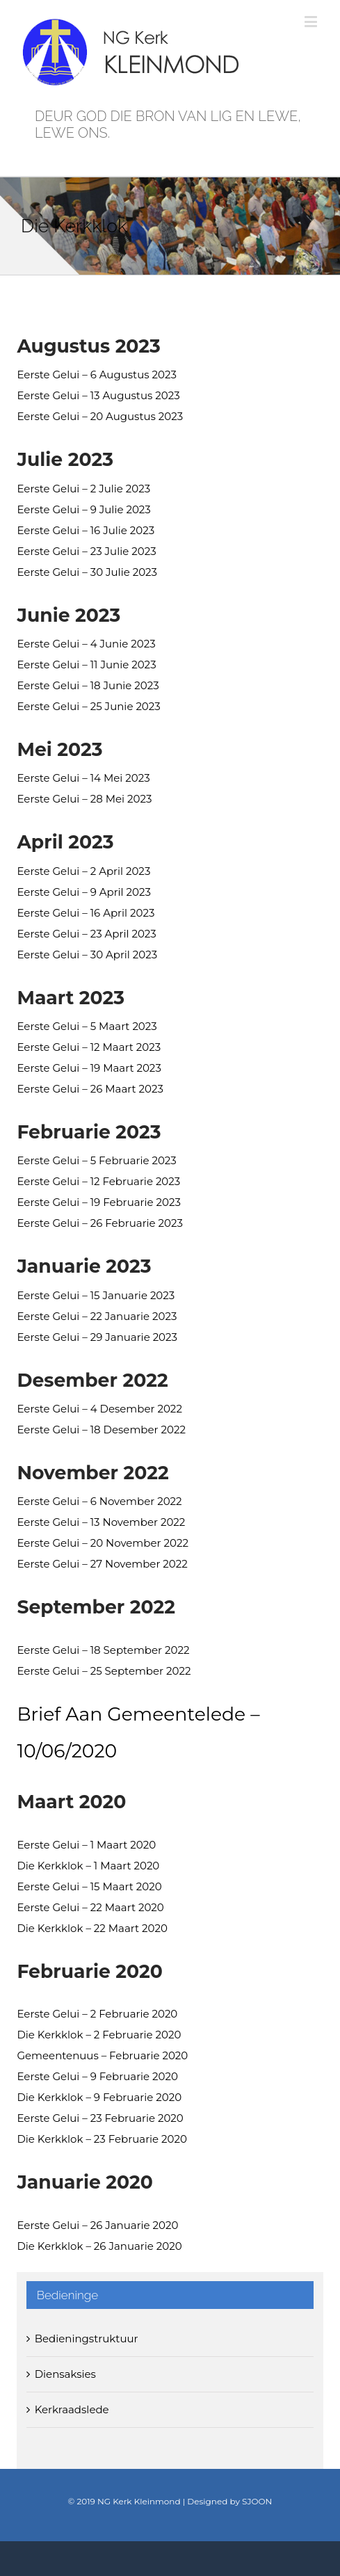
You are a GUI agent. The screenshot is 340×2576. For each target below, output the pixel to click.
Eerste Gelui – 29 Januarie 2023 (97, 1337)
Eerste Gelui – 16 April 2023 (85, 912)
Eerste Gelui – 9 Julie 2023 (83, 509)
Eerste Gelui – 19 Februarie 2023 (98, 1202)
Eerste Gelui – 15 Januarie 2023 (96, 1295)
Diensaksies (65, 2374)
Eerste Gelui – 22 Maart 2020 (90, 1907)
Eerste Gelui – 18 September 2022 (103, 1650)
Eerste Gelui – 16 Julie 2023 (85, 530)
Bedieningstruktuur (86, 2338)
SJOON (257, 2501)
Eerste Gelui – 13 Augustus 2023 (98, 395)
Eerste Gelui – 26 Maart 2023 (90, 1088)
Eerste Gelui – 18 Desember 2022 (101, 1429)
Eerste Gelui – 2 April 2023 (83, 871)
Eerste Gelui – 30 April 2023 (87, 954)
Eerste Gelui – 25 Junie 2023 (88, 706)
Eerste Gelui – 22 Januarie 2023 (97, 1316)
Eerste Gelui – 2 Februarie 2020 (97, 2013)
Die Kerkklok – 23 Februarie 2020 (101, 2139)
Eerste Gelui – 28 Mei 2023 (84, 798)
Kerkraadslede (72, 2409)
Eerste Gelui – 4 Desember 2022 (99, 1408)
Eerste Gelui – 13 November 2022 (101, 1522)
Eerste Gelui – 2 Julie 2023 (83, 488)
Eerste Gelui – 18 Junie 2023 (88, 685)
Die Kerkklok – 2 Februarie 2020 (99, 2034)
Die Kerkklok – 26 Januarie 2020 (99, 2246)
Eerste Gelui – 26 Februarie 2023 (100, 1223)
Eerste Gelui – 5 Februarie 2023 (96, 1160)
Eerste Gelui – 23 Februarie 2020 (100, 2118)
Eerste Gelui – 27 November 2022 (102, 1563)
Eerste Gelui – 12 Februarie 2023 (98, 1181)
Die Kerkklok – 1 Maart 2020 (88, 1865)
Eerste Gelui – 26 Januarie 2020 (97, 2225)
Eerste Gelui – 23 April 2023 (86, 933)
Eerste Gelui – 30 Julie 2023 (87, 572)
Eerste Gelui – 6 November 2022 (99, 1501)
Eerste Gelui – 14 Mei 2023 (83, 777)
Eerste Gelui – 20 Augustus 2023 (100, 416)
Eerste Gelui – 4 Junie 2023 (86, 643)
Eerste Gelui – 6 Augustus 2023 (97, 374)
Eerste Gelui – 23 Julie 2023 (86, 551)
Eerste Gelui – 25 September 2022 (104, 1670)
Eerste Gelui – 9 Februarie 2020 (97, 2076)
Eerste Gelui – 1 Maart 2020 (86, 1844)
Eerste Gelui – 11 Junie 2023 (86, 664)
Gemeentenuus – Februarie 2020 (102, 2055)
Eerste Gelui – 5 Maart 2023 (86, 1026)
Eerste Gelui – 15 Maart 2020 (89, 1886)
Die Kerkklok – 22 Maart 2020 (92, 1928)
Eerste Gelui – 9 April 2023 (84, 892)
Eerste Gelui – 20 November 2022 (102, 1542)
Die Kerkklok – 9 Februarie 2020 (99, 2097)
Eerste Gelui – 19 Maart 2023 (89, 1067)
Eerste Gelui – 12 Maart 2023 (89, 1047)
